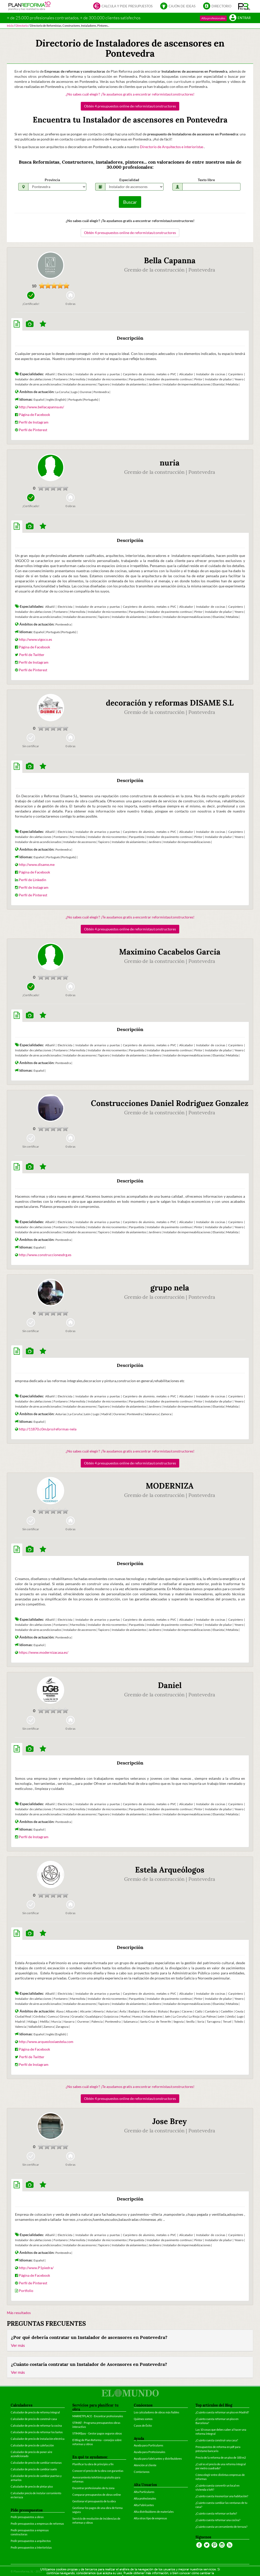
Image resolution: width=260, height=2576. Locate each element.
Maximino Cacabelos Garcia (169, 952)
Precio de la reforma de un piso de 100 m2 (221, 2457)
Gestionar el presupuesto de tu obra (94, 2501)
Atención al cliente (145, 2465)
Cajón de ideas (178, 6)
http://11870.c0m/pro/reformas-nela (47, 1429)
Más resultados (19, 2312)
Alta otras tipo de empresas (150, 2518)
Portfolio (26, 2290)
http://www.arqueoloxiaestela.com (46, 2041)
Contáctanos (142, 2471)
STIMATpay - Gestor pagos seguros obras (97, 2433)
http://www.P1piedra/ (36, 2268)
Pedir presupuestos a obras (27, 2517)
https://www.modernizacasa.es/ (43, 1652)
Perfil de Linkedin (32, 880)
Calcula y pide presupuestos (123, 6)
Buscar (130, 202)
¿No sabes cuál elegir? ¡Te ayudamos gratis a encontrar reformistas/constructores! (130, 94)
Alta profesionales (213, 18)
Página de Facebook (34, 414)
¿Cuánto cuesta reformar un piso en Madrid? (222, 2412)
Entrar (240, 18)
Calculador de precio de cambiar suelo (34, 2469)
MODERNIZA (169, 1486)
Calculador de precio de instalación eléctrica (37, 2438)
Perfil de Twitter (31, 654)
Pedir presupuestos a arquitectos (31, 2540)
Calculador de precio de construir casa (34, 2419)
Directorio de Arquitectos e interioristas (172, 147)
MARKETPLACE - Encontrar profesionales (97, 2416)
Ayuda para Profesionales (149, 2452)
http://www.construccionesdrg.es (45, 1255)
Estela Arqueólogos (169, 1870)
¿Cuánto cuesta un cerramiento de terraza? (221, 2526)
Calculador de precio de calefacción (32, 2445)
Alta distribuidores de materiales (154, 2511)
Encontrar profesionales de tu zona (93, 2488)
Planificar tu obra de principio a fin (92, 2464)
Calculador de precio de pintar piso (32, 2486)
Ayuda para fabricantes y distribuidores (158, 2458)
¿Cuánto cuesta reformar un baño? (216, 2513)
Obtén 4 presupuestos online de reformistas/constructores (130, 106)
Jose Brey (169, 2121)
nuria (170, 462)
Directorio (217, 6)
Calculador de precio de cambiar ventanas (36, 2462)
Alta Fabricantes (144, 2505)
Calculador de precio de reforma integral (35, 2412)
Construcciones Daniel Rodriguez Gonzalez (169, 1103)
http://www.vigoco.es (35, 639)
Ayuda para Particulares (148, 2445)
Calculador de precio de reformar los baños (37, 2432)
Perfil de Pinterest (33, 430)
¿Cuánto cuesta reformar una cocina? (218, 2520)
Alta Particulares (144, 2491)
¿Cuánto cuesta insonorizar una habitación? (222, 2496)
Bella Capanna (170, 260)
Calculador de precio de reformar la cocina (36, 2425)
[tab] (17, 324)
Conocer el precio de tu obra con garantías (97, 2470)
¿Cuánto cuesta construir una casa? (217, 2440)
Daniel (170, 1685)
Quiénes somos (143, 2419)
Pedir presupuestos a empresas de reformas (37, 2523)
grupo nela (169, 1287)
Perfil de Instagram (33, 422)
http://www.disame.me (37, 864)
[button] (244, 6)
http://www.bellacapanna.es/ (41, 407)
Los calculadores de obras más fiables (156, 2412)
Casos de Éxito (143, 2425)
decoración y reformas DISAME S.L (170, 703)
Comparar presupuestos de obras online (96, 2494)
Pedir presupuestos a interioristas (31, 2547)
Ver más (18, 2345)
